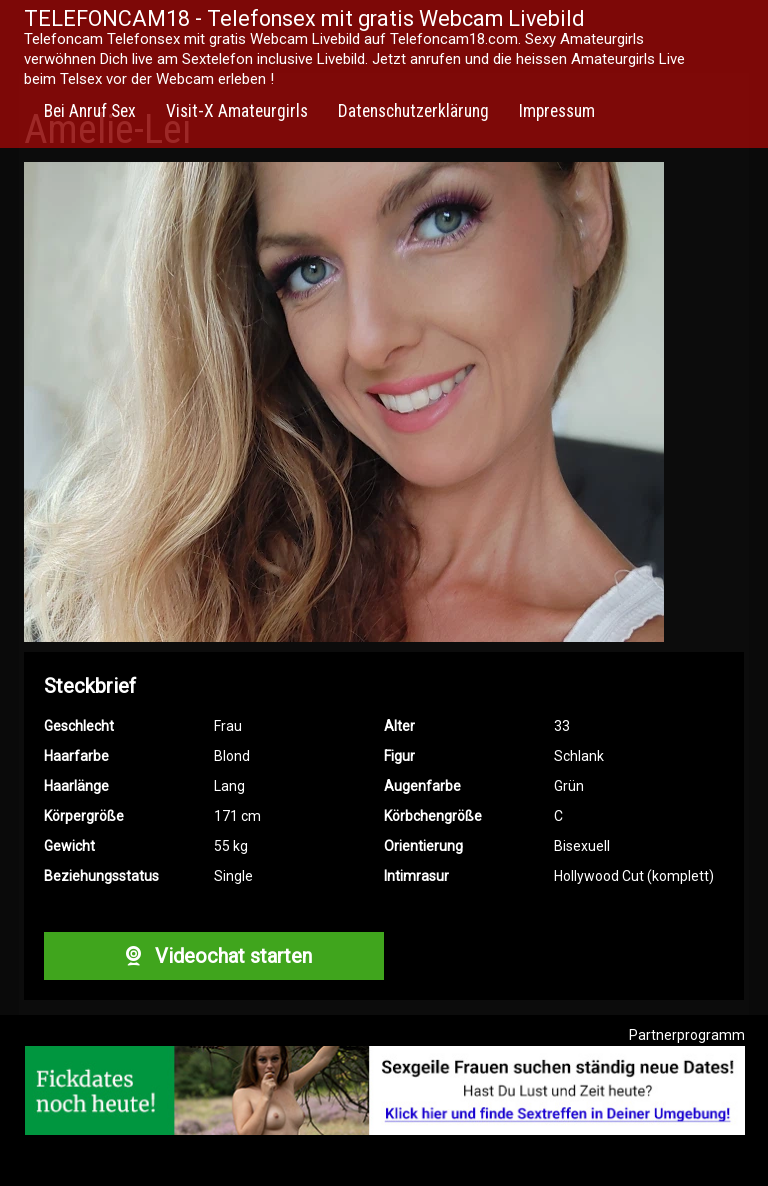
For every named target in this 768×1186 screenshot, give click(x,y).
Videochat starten (214, 956)
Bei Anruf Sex (90, 111)
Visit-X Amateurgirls (237, 111)
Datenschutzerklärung (413, 111)
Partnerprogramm (687, 1035)
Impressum (557, 111)
